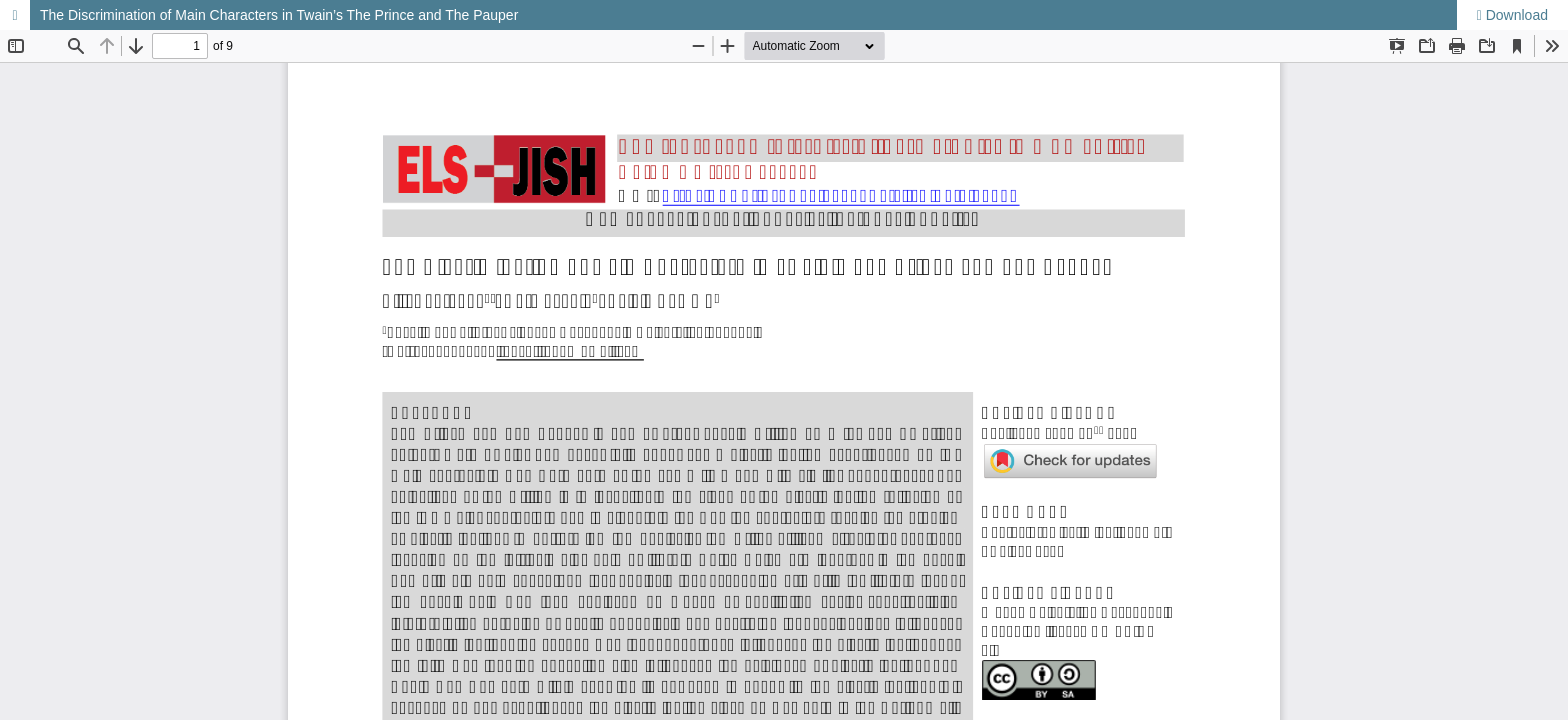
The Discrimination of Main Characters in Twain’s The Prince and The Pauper (279, 15)
